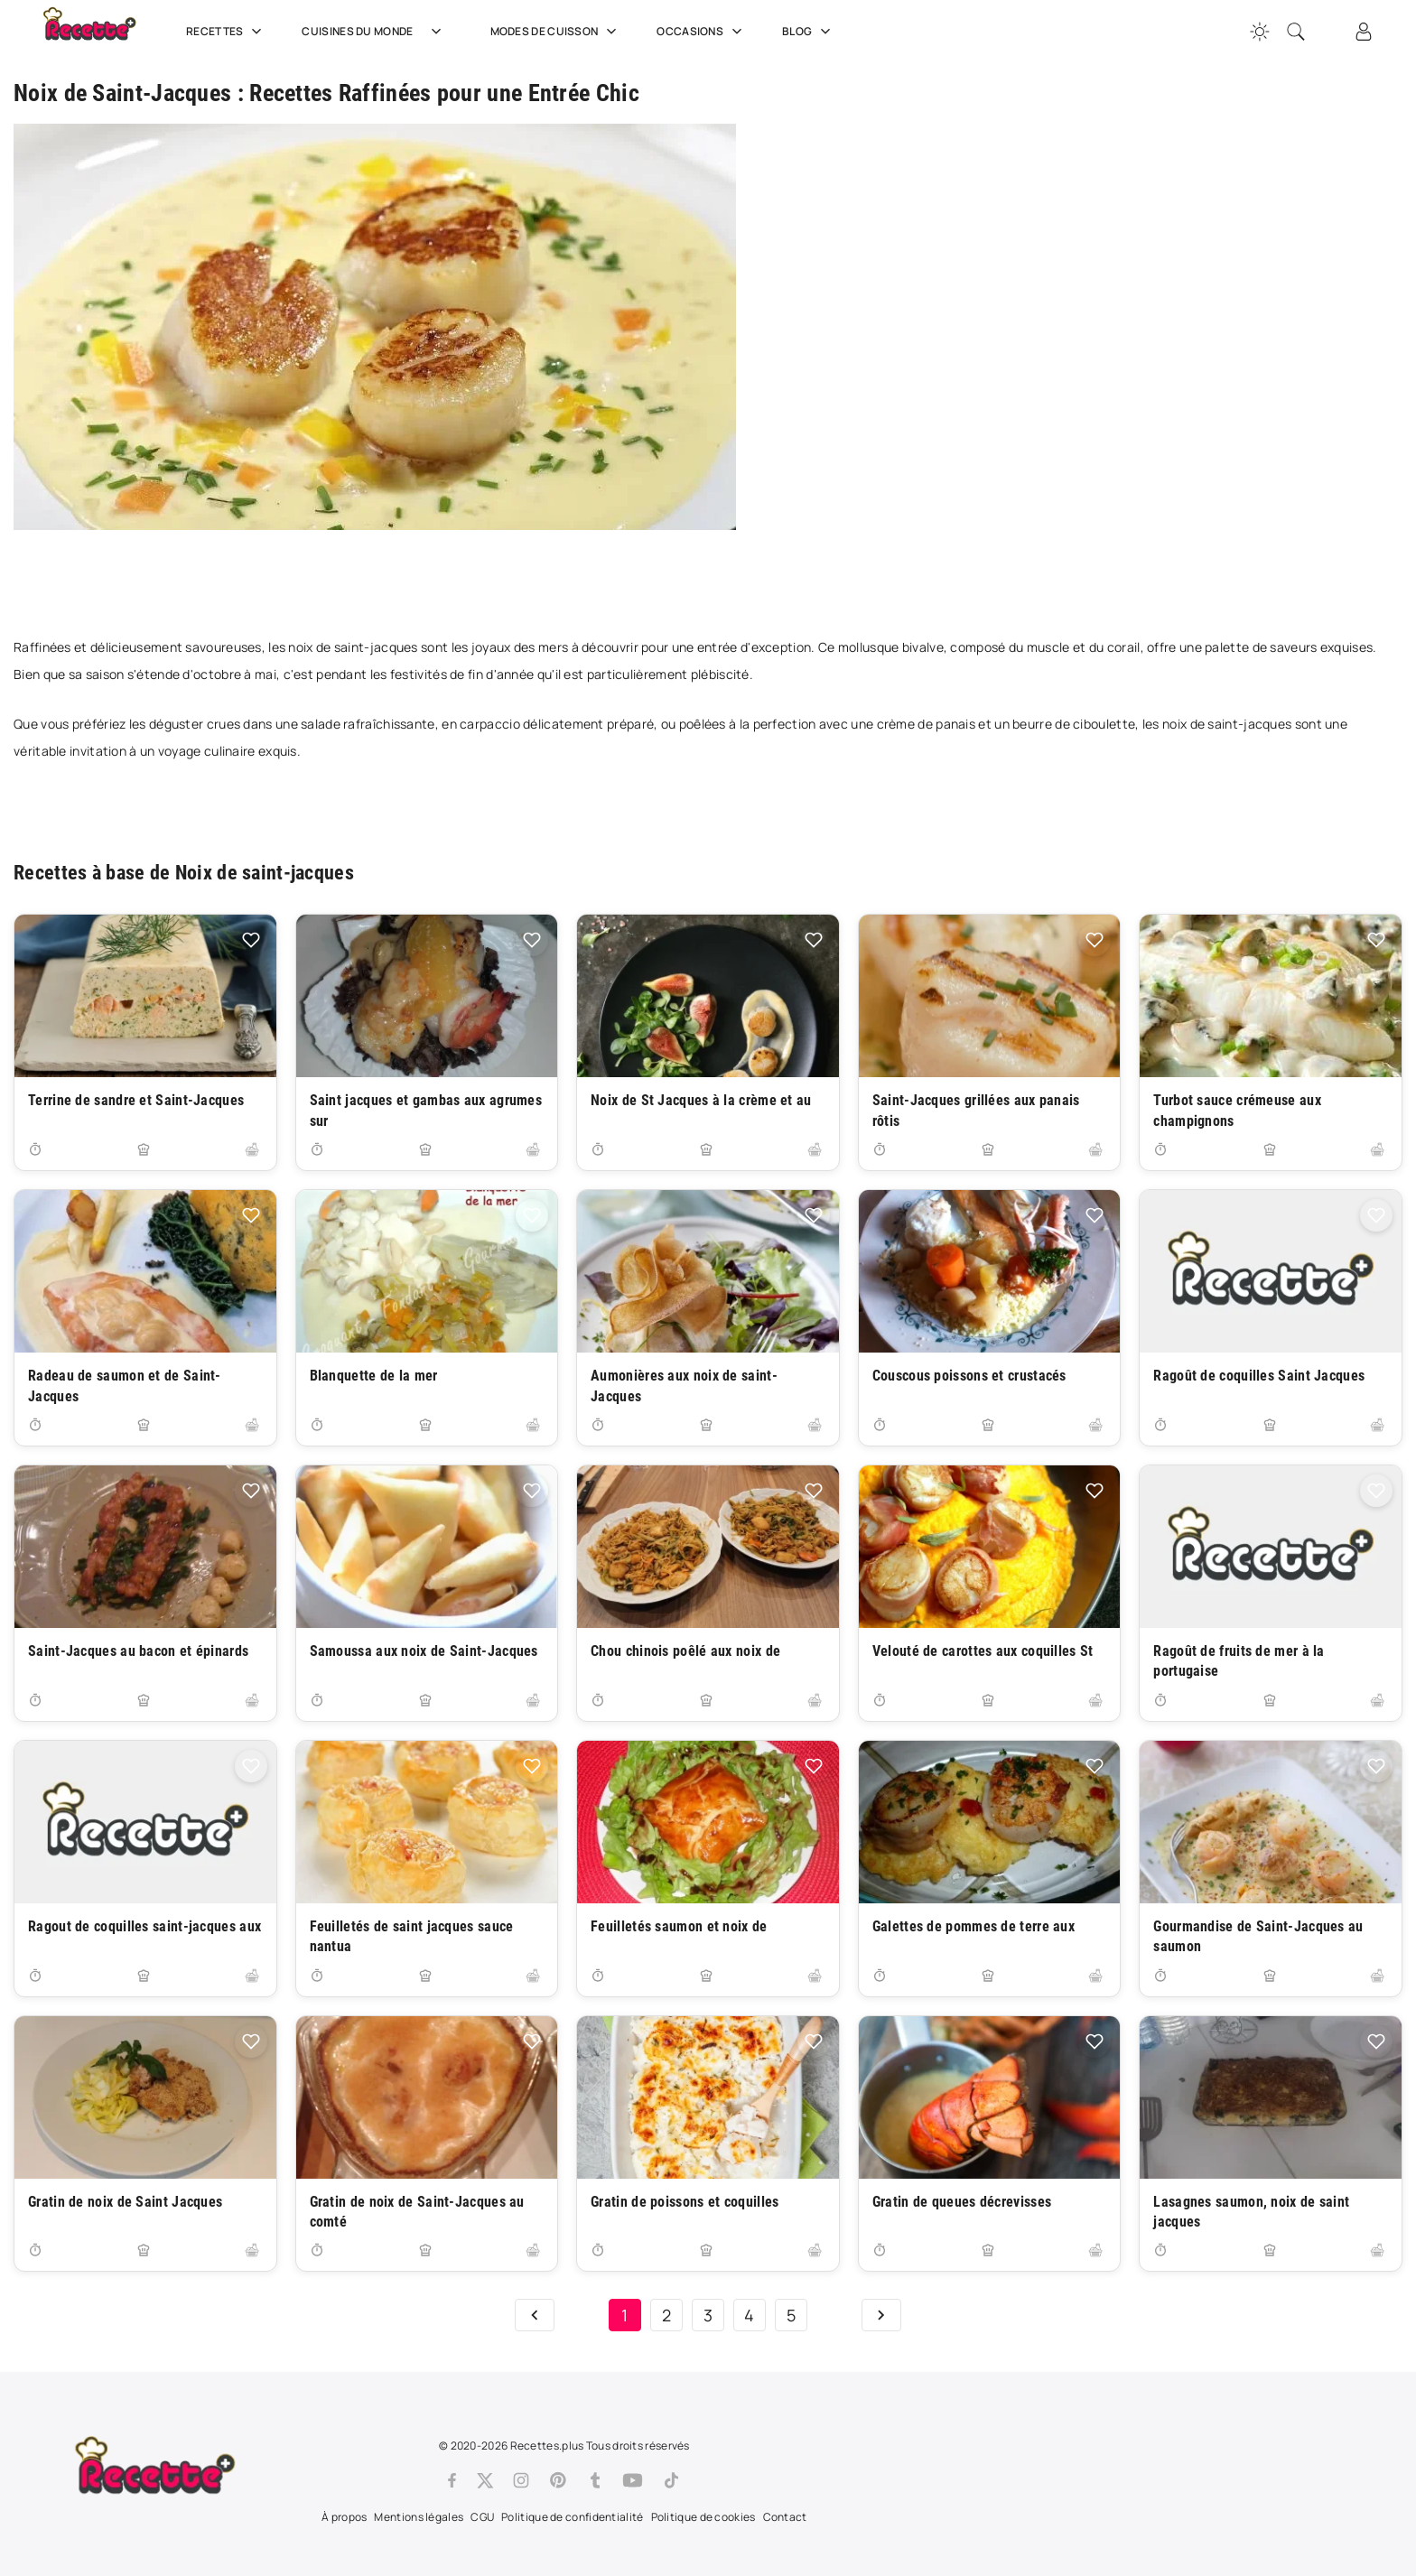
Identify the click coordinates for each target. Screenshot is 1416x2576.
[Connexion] (1364, 31)
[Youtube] (632, 2480)
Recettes (226, 32)
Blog (808, 32)
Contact (785, 2517)
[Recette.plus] (102, 31)
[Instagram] (521, 2480)
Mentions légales (418, 2517)
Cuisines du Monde (377, 32)
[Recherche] (1295, 31)
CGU (482, 2517)
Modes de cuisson (555, 32)
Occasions (701, 32)
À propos (344, 2517)
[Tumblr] (595, 2480)
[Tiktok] (671, 2480)
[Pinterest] (558, 2480)
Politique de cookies (703, 2517)
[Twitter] (485, 2480)
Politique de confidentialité (572, 2517)
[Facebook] (452, 2480)
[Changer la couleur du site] (1259, 31)
